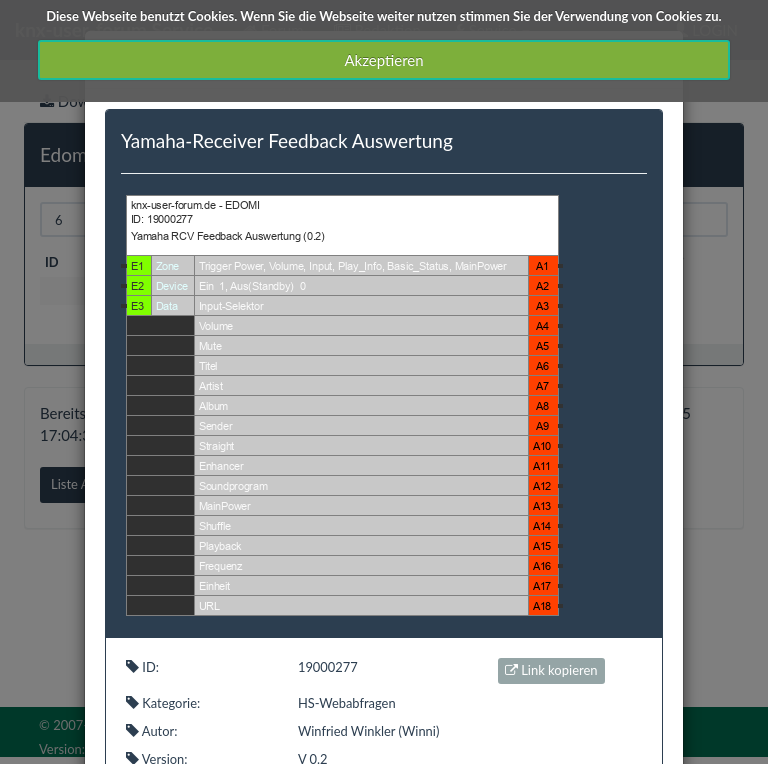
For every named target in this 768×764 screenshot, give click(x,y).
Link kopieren (551, 670)
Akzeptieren (383, 60)
